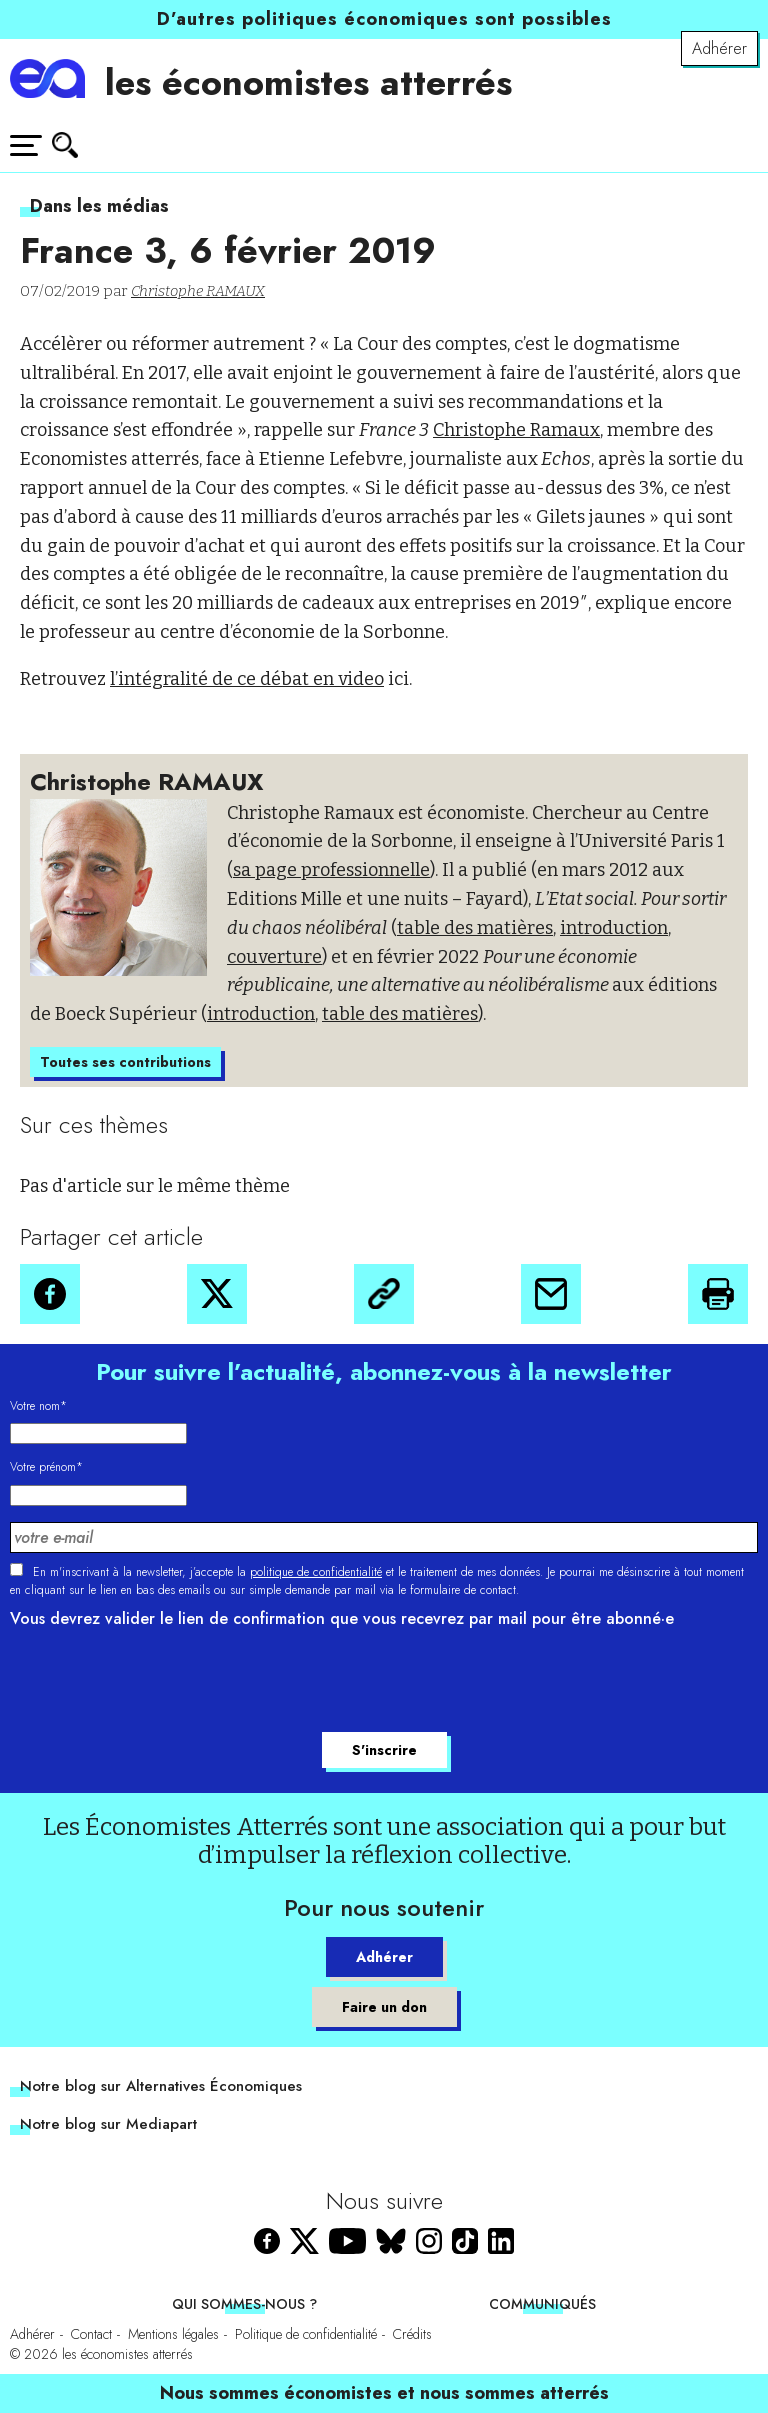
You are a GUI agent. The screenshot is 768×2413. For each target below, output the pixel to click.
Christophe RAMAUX (198, 291)
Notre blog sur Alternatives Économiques (161, 2086)
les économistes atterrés (308, 82)
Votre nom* (38, 1406)
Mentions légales (173, 2334)
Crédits (412, 2334)
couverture (274, 957)
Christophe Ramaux (516, 430)
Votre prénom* (46, 1467)
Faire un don (384, 2007)
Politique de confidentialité (306, 2334)
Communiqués (542, 2304)
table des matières (475, 928)
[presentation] (162, 1683)
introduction (614, 928)
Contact (91, 2334)
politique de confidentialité (316, 1572)
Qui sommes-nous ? (244, 2304)
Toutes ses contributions (125, 1062)
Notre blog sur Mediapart (108, 2124)
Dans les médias (99, 206)
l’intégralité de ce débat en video (247, 679)
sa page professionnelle (331, 870)
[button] (50, 1294)
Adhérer (719, 48)
